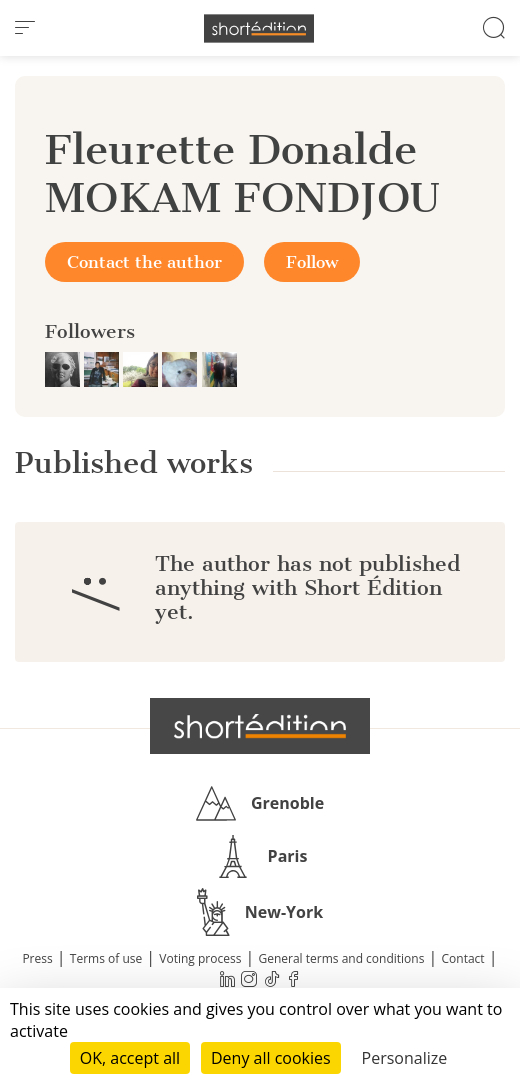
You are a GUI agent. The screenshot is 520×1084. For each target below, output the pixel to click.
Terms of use (106, 958)
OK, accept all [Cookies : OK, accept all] (130, 1058)
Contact (463, 958)
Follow (312, 262)
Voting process (200, 958)
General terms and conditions (341, 958)
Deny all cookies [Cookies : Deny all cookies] (271, 1058)
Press (37, 958)
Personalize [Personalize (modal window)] (405, 1058)
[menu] (25, 28)
